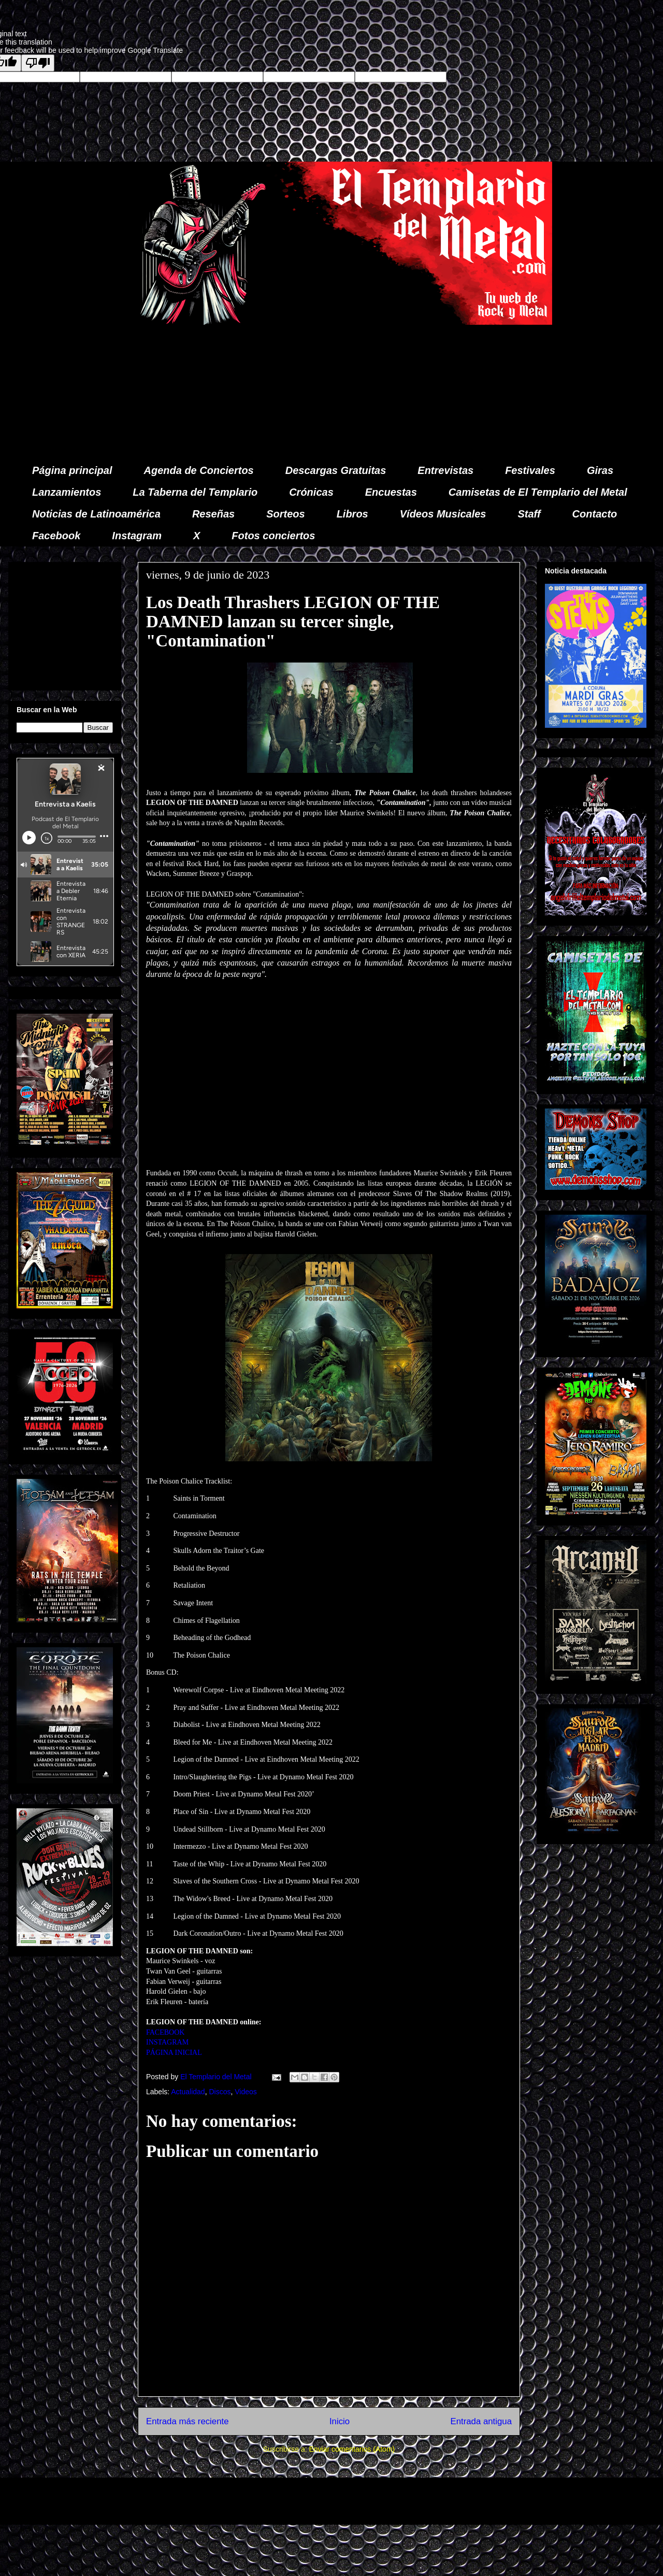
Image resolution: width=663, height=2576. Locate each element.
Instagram (137, 535)
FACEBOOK (165, 2032)
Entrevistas (445, 470)
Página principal (72, 470)
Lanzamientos (66, 492)
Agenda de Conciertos (198, 470)
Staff (529, 514)
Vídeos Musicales (443, 514)
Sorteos (285, 514)
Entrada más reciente (187, 2421)
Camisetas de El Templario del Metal (538, 492)
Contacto (594, 514)
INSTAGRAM (167, 2042)
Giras (600, 470)
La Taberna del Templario (195, 492)
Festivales (530, 470)
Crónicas (311, 492)
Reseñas (213, 514)
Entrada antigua (481, 2421)
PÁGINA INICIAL (174, 2052)
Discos (219, 2092)
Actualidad (188, 2092)
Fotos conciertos (273, 535)
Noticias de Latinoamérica (96, 514)
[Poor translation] (37, 62)
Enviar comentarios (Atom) (352, 2449)
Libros (352, 514)
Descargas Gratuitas (335, 470)
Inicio (339, 2421)
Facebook (56, 535)
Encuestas (391, 492)
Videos (246, 2092)
